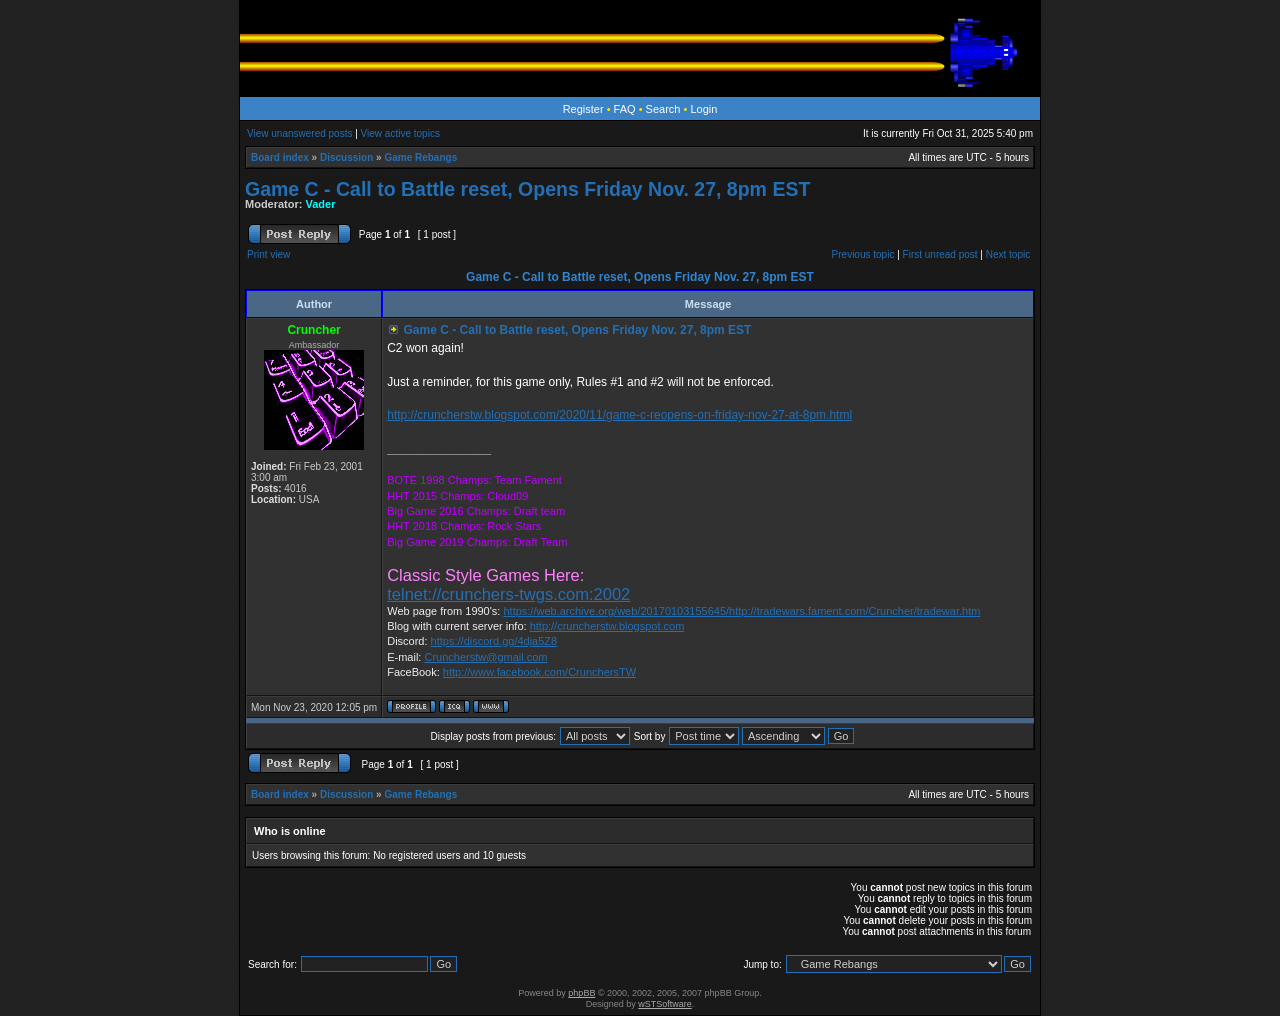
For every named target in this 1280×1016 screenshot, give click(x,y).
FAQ (625, 109)
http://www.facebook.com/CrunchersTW (539, 672)
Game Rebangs (420, 157)
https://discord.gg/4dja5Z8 (494, 641)
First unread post (940, 254)
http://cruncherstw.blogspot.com (607, 626)
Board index (280, 157)
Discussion (346, 157)
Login (703, 109)
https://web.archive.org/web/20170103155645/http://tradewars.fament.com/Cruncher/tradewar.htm (741, 611)
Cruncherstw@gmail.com (485, 657)
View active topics (400, 133)
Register (583, 109)
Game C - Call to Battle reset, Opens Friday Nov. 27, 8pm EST (527, 189)
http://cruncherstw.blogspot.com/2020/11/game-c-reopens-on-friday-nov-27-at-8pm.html (619, 415)
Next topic (1008, 254)
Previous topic (863, 254)
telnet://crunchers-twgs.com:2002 (508, 594)
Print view (268, 254)
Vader (321, 204)
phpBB (581, 993)
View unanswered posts (299, 133)
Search (663, 109)
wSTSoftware (665, 1004)
